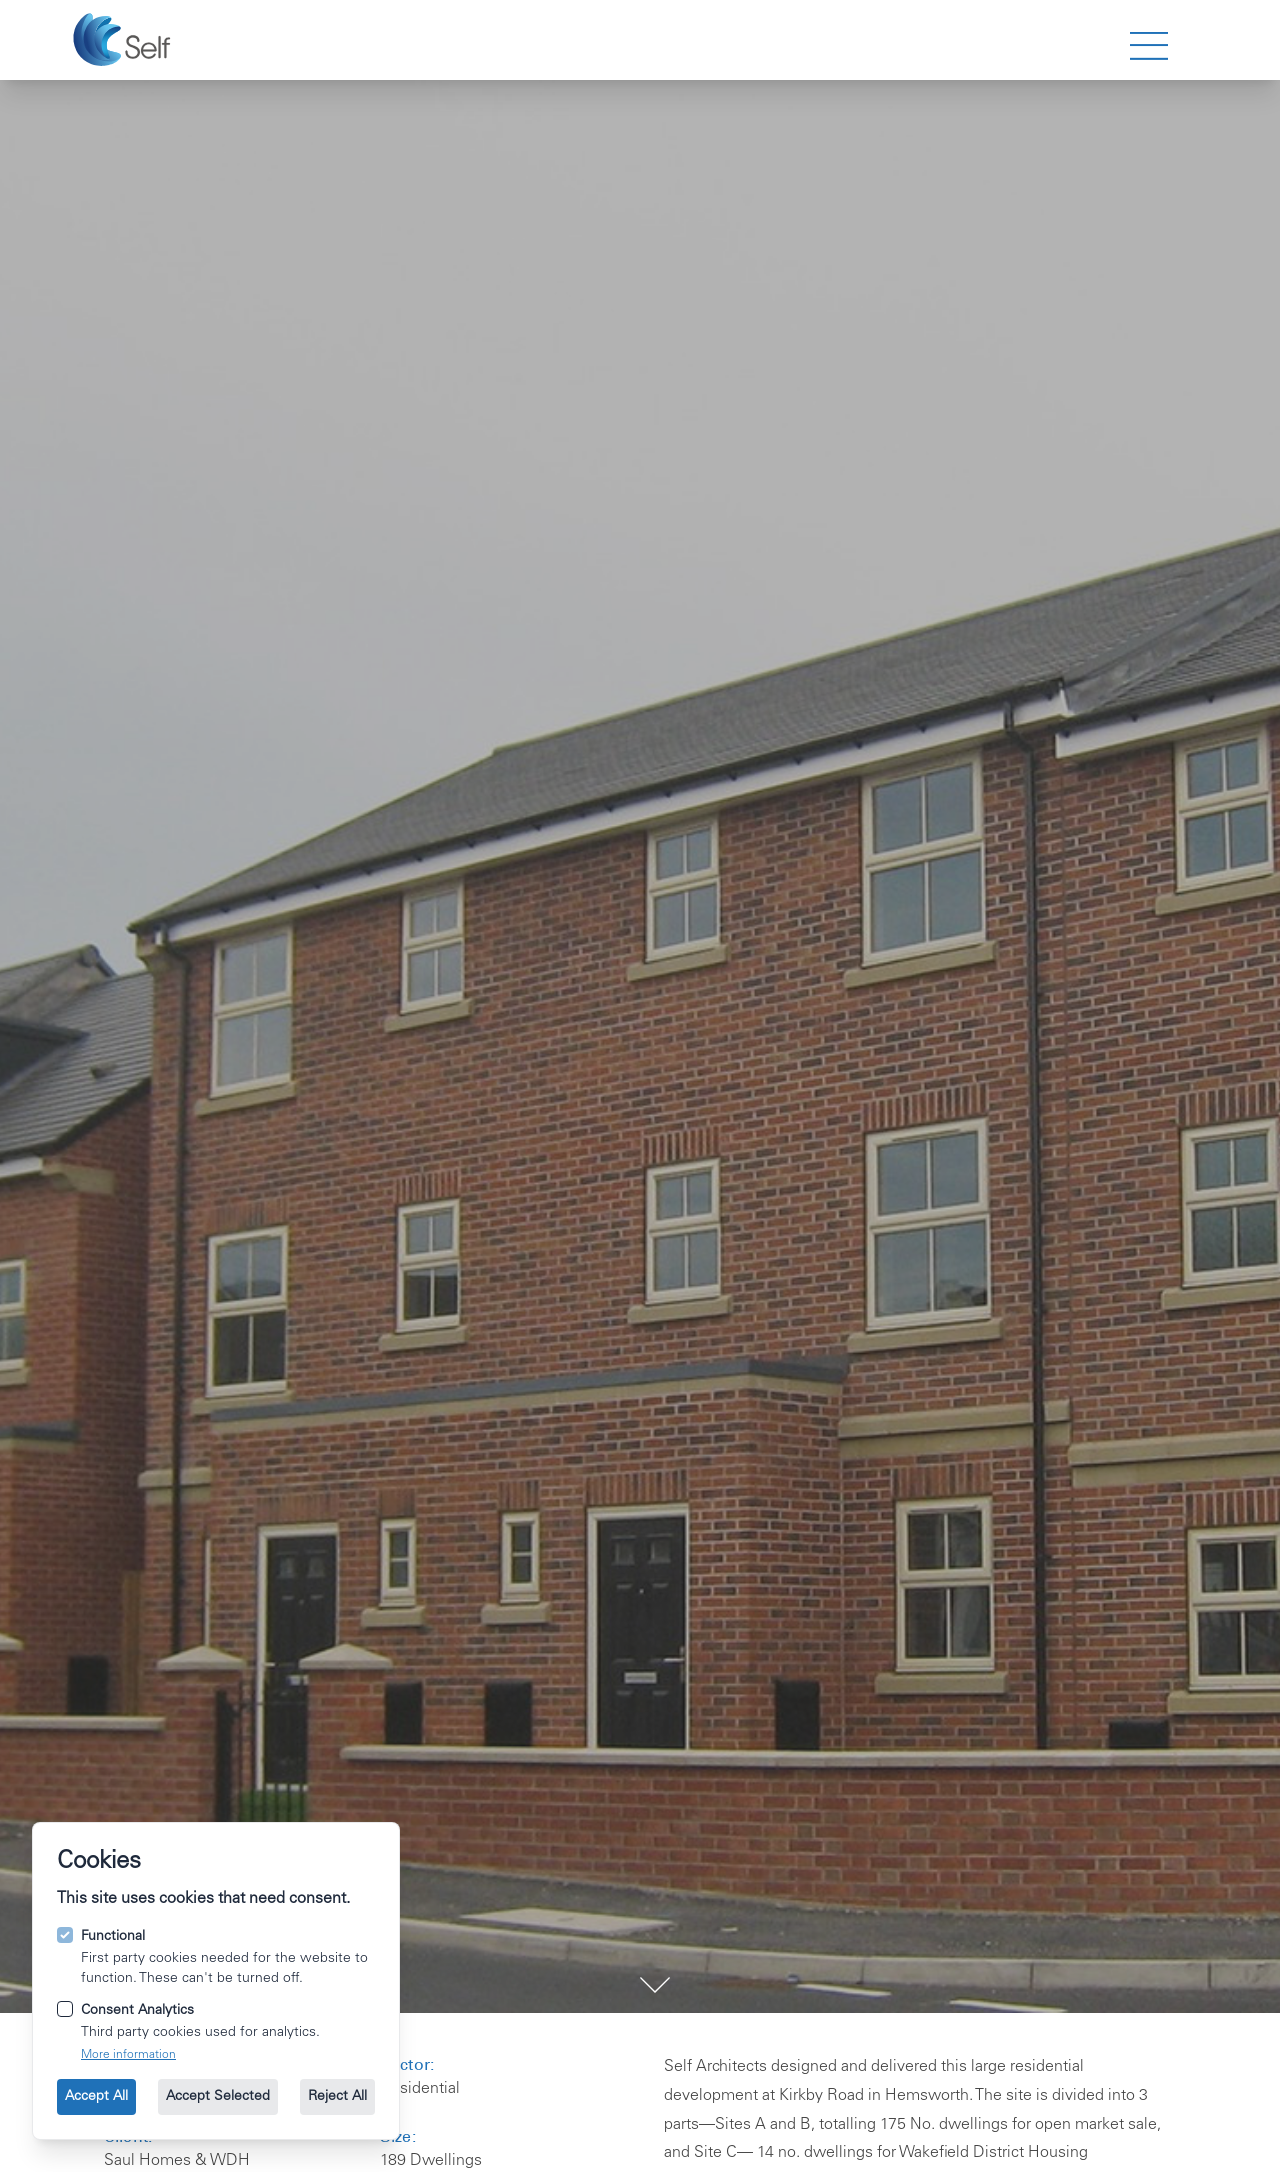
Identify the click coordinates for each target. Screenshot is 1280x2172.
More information (128, 2055)
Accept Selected (218, 2097)
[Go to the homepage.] (124, 40)
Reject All (337, 2097)
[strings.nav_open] (1149, 46)
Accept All (96, 2097)
